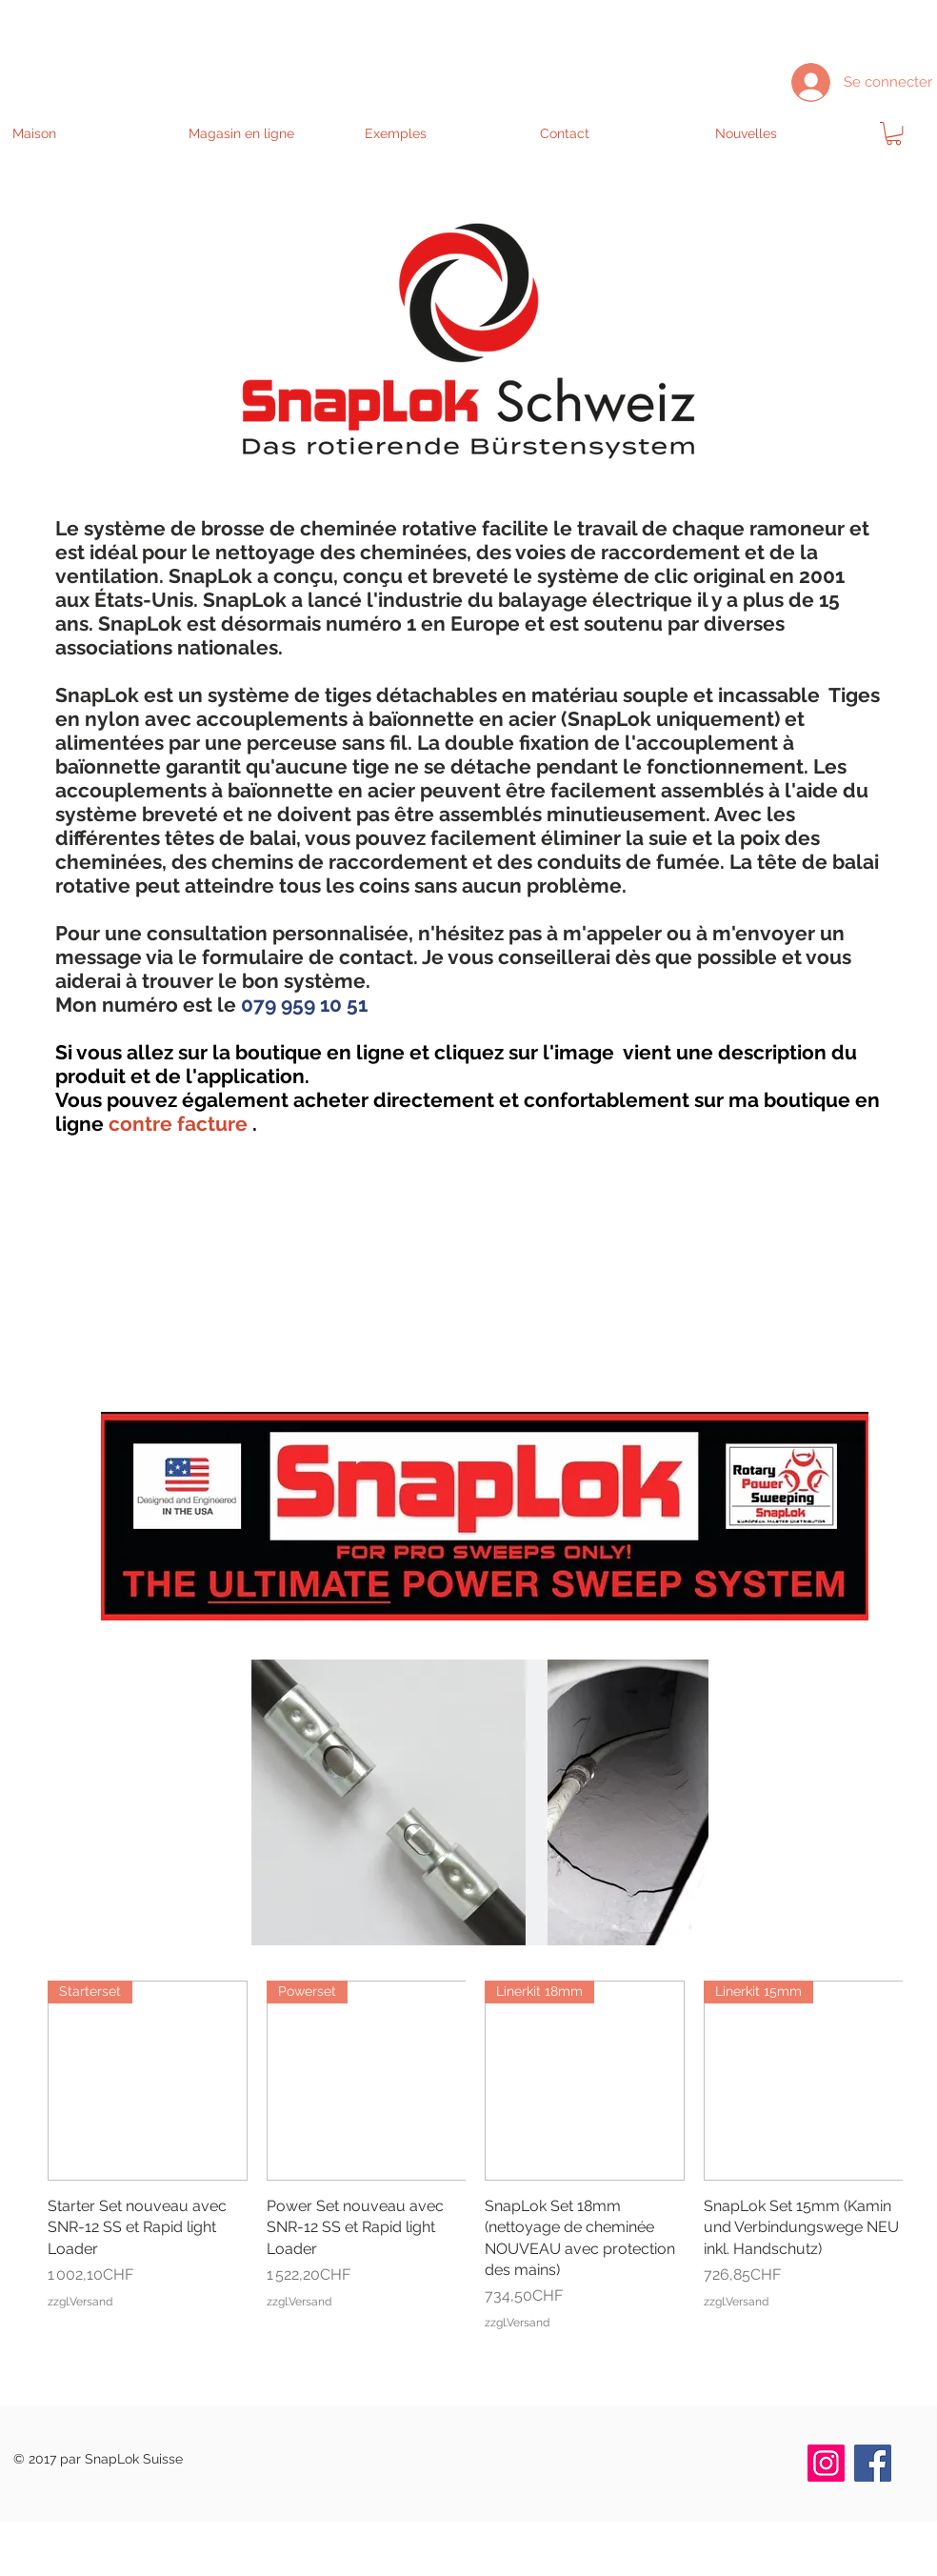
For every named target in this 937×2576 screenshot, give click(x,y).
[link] (893, 133)
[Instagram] (826, 2463)
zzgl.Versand (80, 2301)
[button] (266, 133)
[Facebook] (872, 2463)
